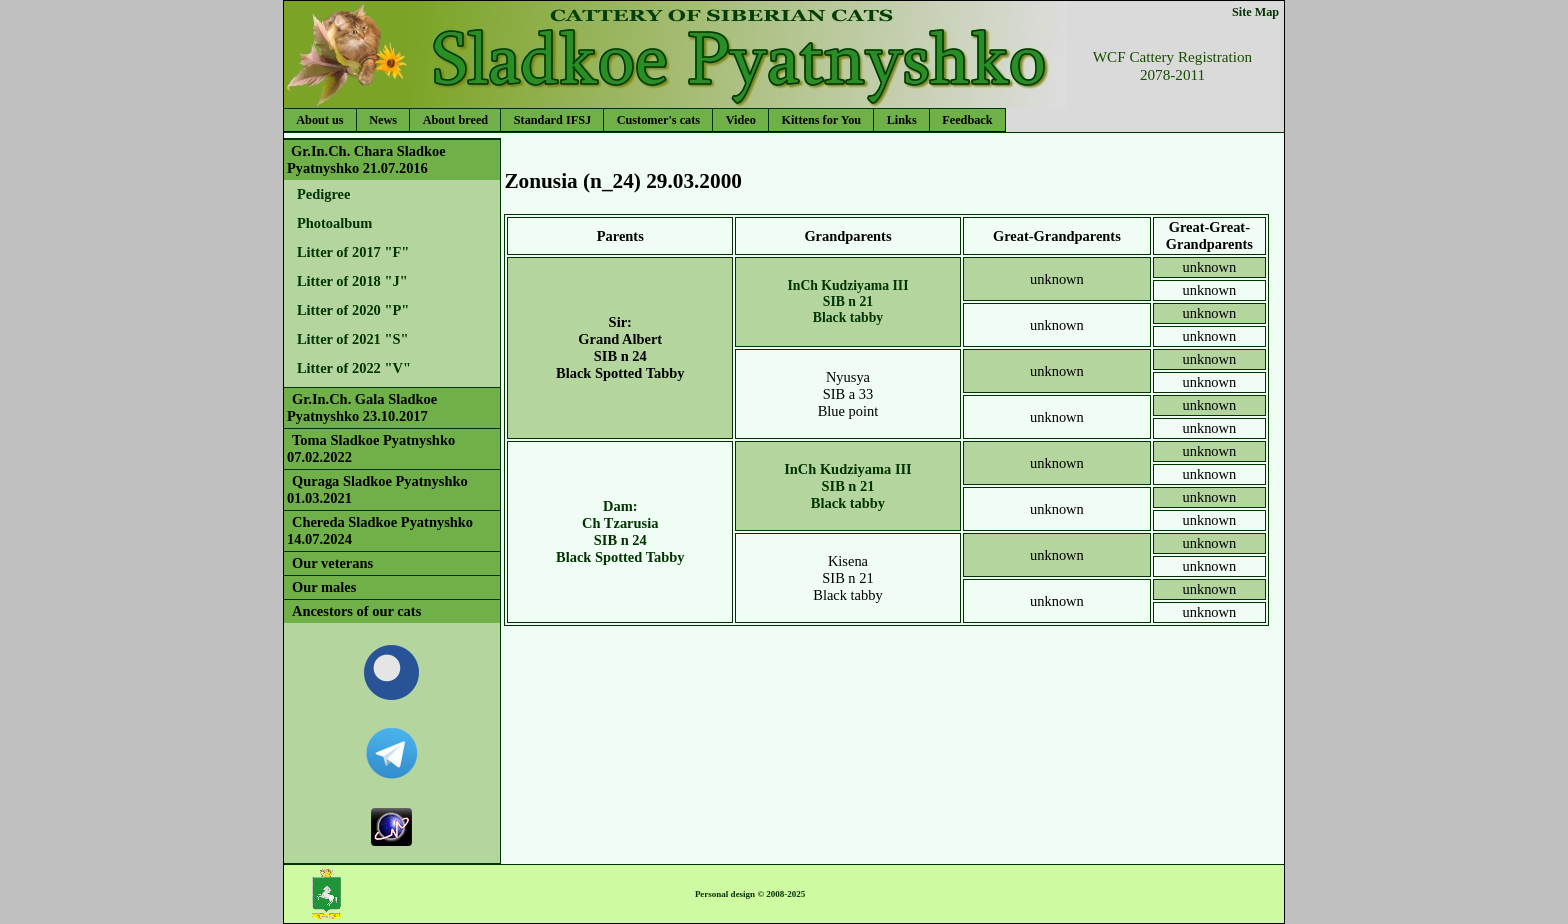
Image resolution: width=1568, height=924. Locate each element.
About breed (456, 120)
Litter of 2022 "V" (354, 368)
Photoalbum (334, 223)
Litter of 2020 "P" (353, 310)
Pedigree (323, 194)
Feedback (967, 120)
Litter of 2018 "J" (352, 281)
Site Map (1255, 12)
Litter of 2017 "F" (353, 252)
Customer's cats (658, 120)
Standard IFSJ (552, 120)
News (383, 120)
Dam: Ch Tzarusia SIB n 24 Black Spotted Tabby (620, 531)
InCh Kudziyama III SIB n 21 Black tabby (847, 301)
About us (319, 120)
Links (902, 120)
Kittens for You (821, 120)
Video (741, 120)
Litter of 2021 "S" (353, 339)
